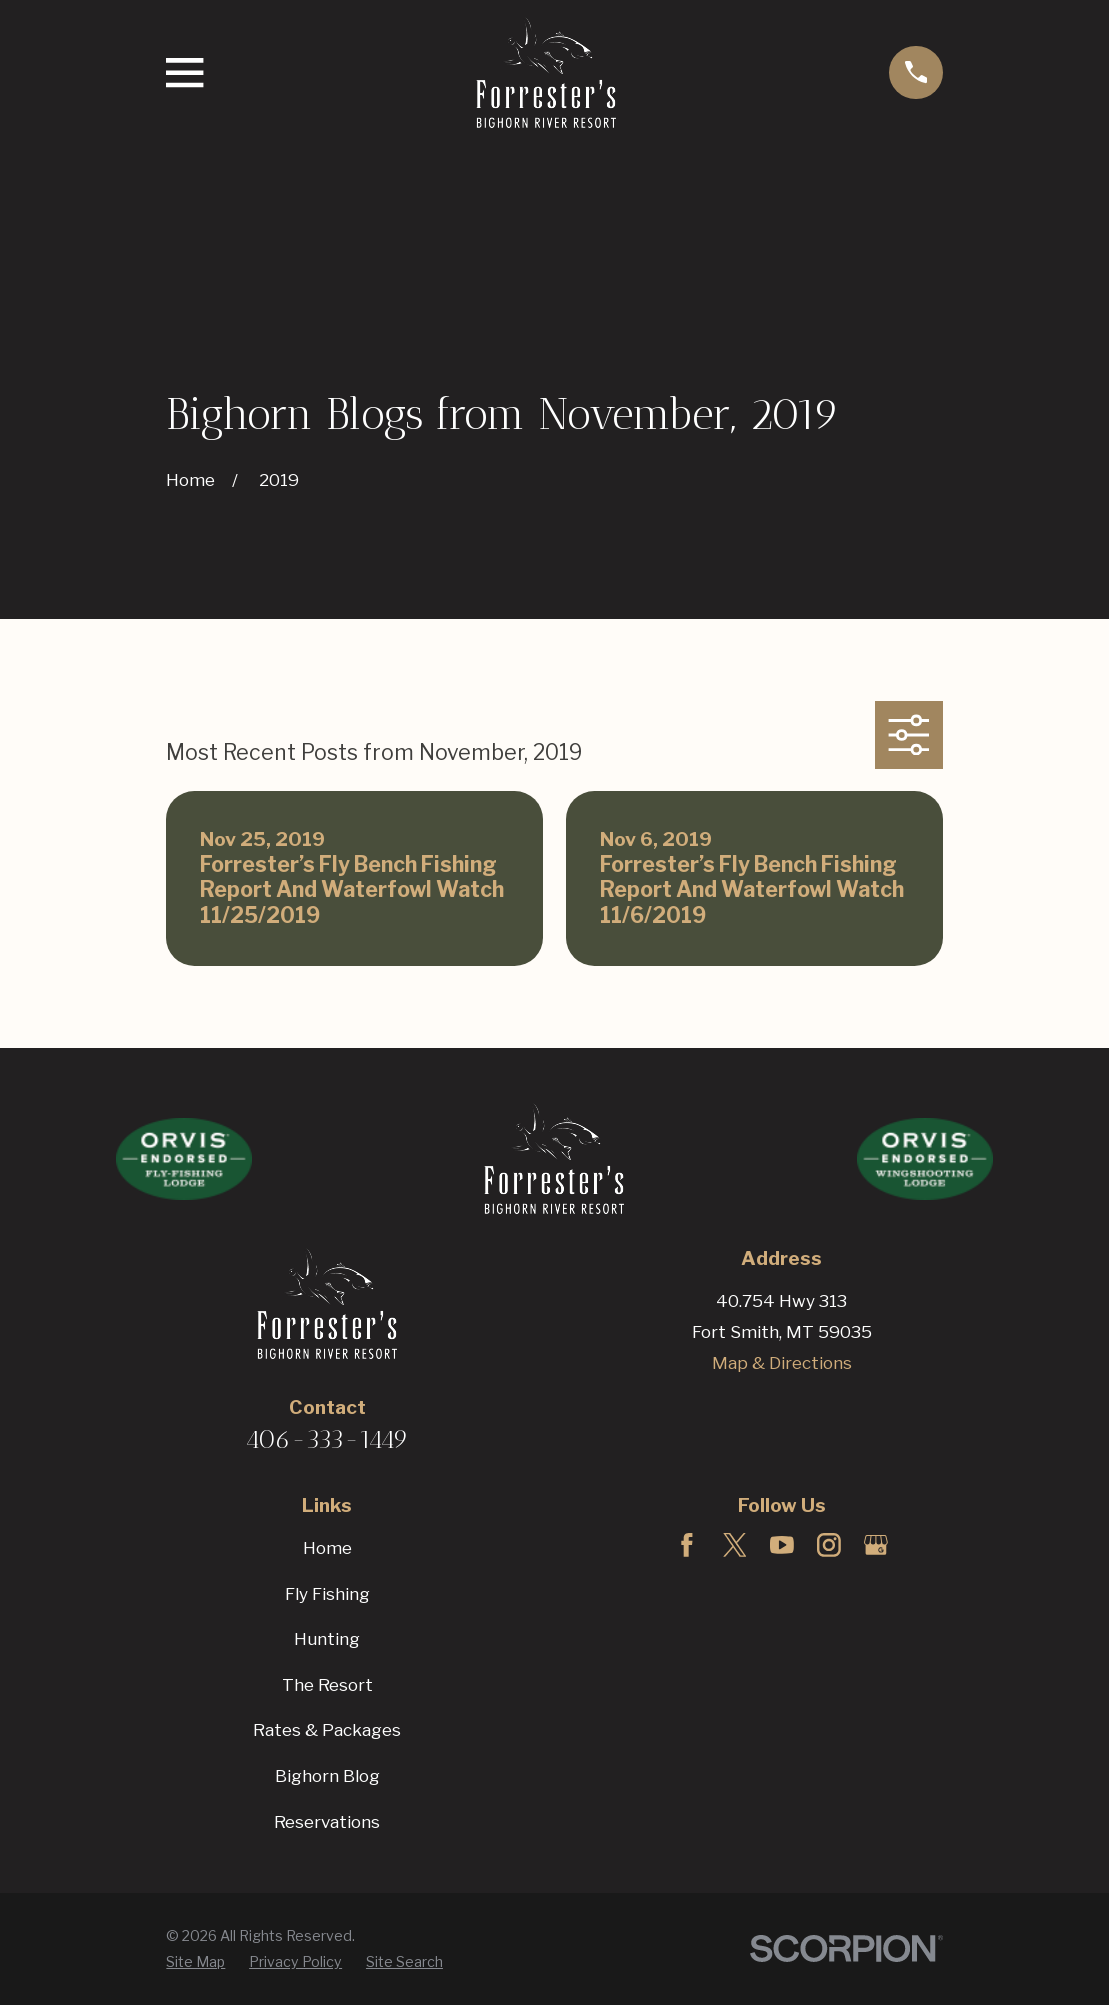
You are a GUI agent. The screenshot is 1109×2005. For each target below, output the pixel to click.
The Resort (327, 1685)
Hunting (327, 1639)
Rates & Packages (327, 1730)
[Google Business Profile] (876, 1545)
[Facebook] (687, 1545)
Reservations (327, 1822)
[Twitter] (735, 1545)
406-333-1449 (327, 1439)
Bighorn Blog (327, 1776)
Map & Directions (782, 1363)
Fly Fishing (327, 1594)
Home (327, 1548)
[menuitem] (195, 1962)
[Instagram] (829, 1545)
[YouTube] (782, 1545)
